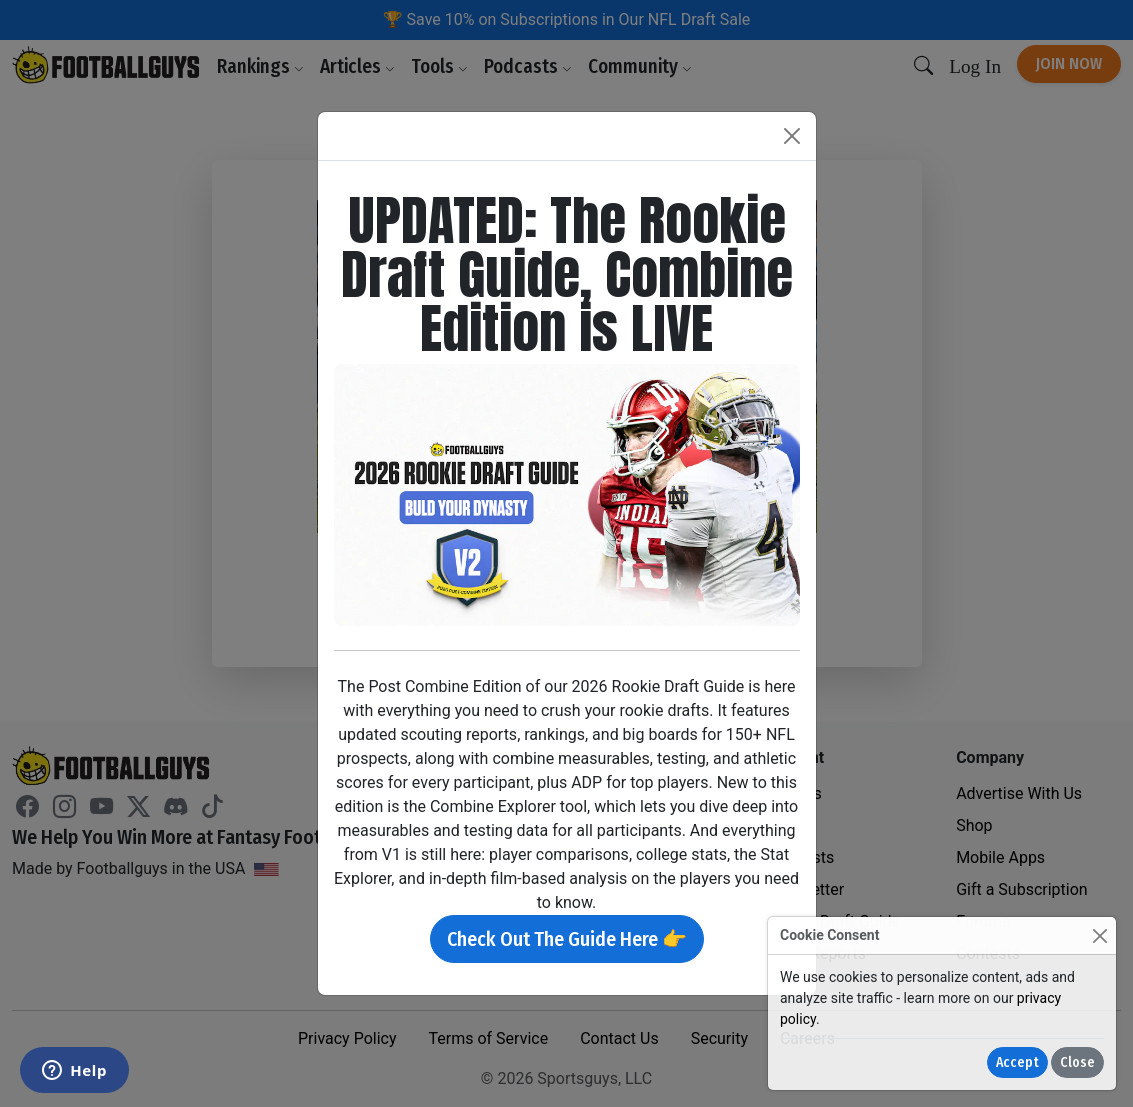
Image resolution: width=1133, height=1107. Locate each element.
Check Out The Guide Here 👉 (567, 939)
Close (1077, 1062)
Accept (1017, 1062)
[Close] (1099, 935)
